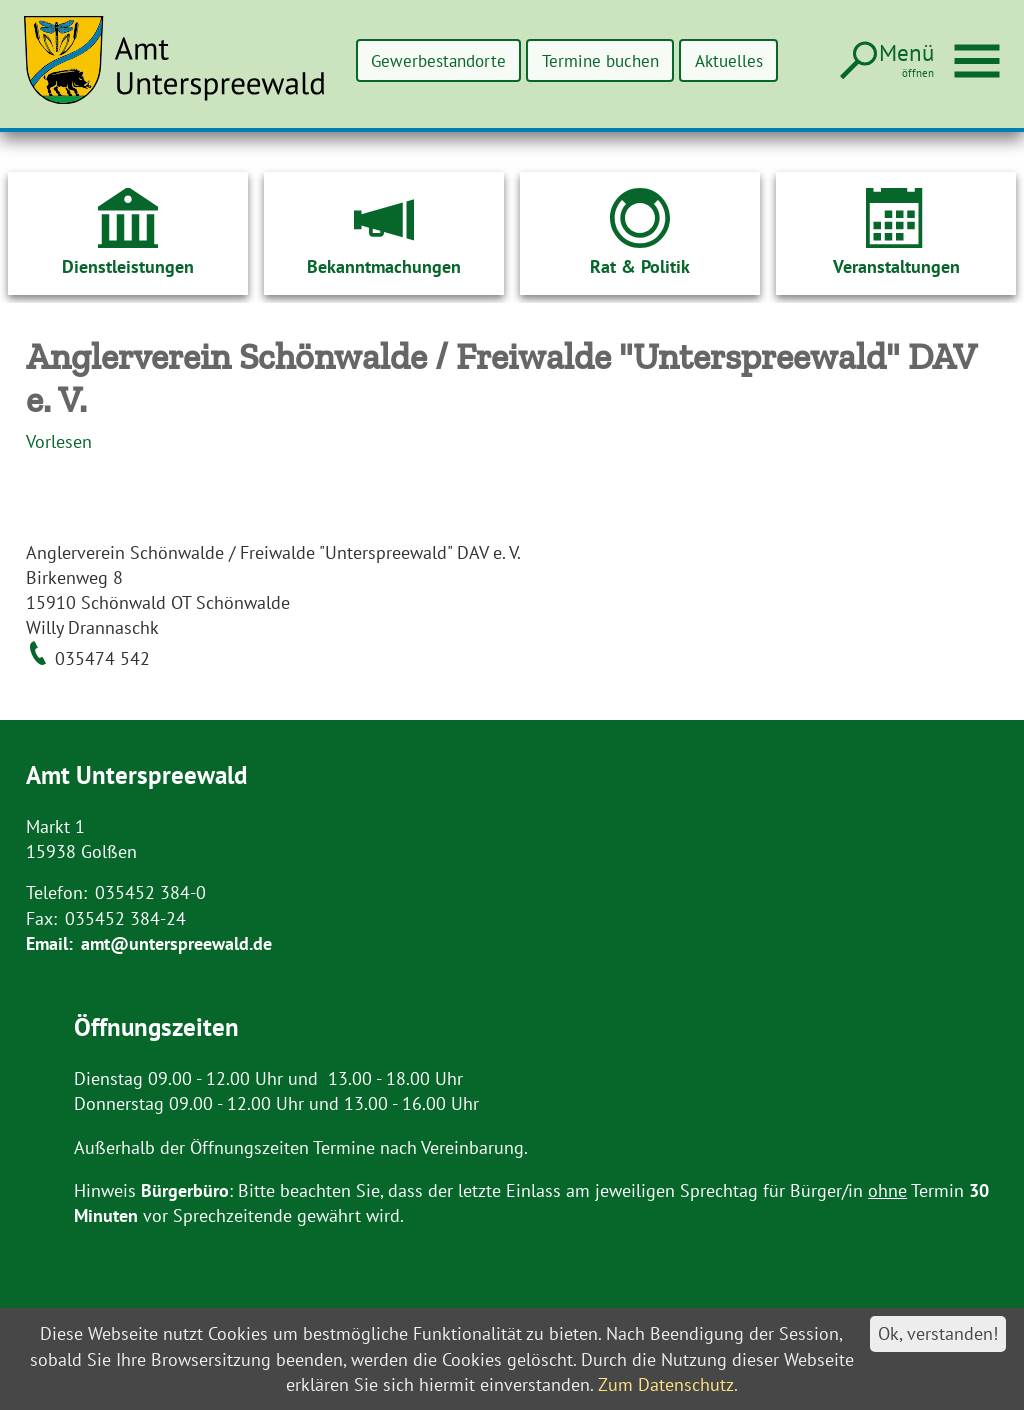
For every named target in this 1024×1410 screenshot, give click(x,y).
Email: (49, 943)
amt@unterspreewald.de (176, 943)
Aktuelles (724, 60)
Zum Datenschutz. (668, 1384)
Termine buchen (586, 60)
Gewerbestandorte (413, 60)
